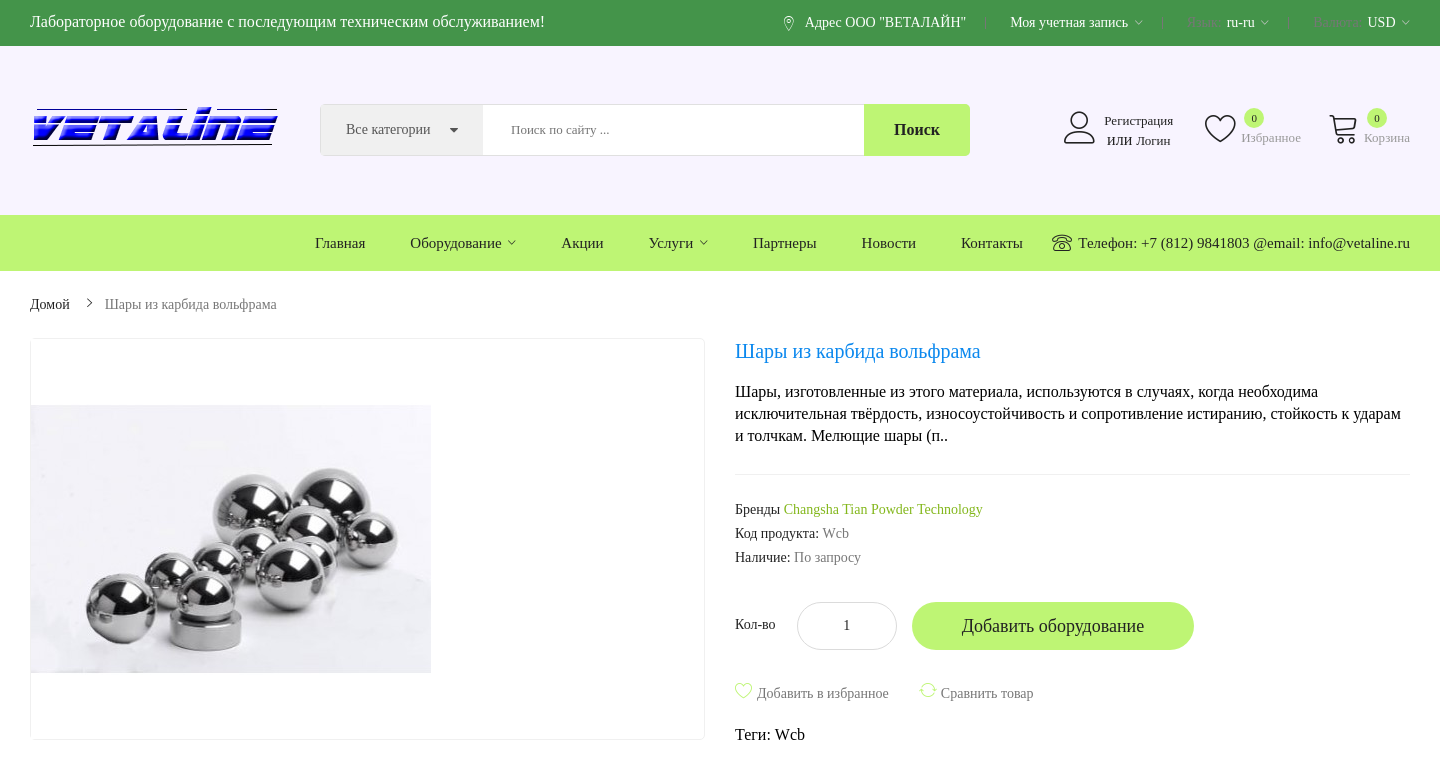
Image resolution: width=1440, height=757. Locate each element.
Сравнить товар (987, 693)
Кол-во (755, 624)
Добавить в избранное (823, 693)
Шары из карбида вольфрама (191, 304)
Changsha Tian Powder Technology (883, 509)
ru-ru (1248, 22)
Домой (50, 304)
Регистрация (1138, 120)
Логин (1153, 140)
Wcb (790, 734)
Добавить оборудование (1053, 626)
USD (1388, 22)
